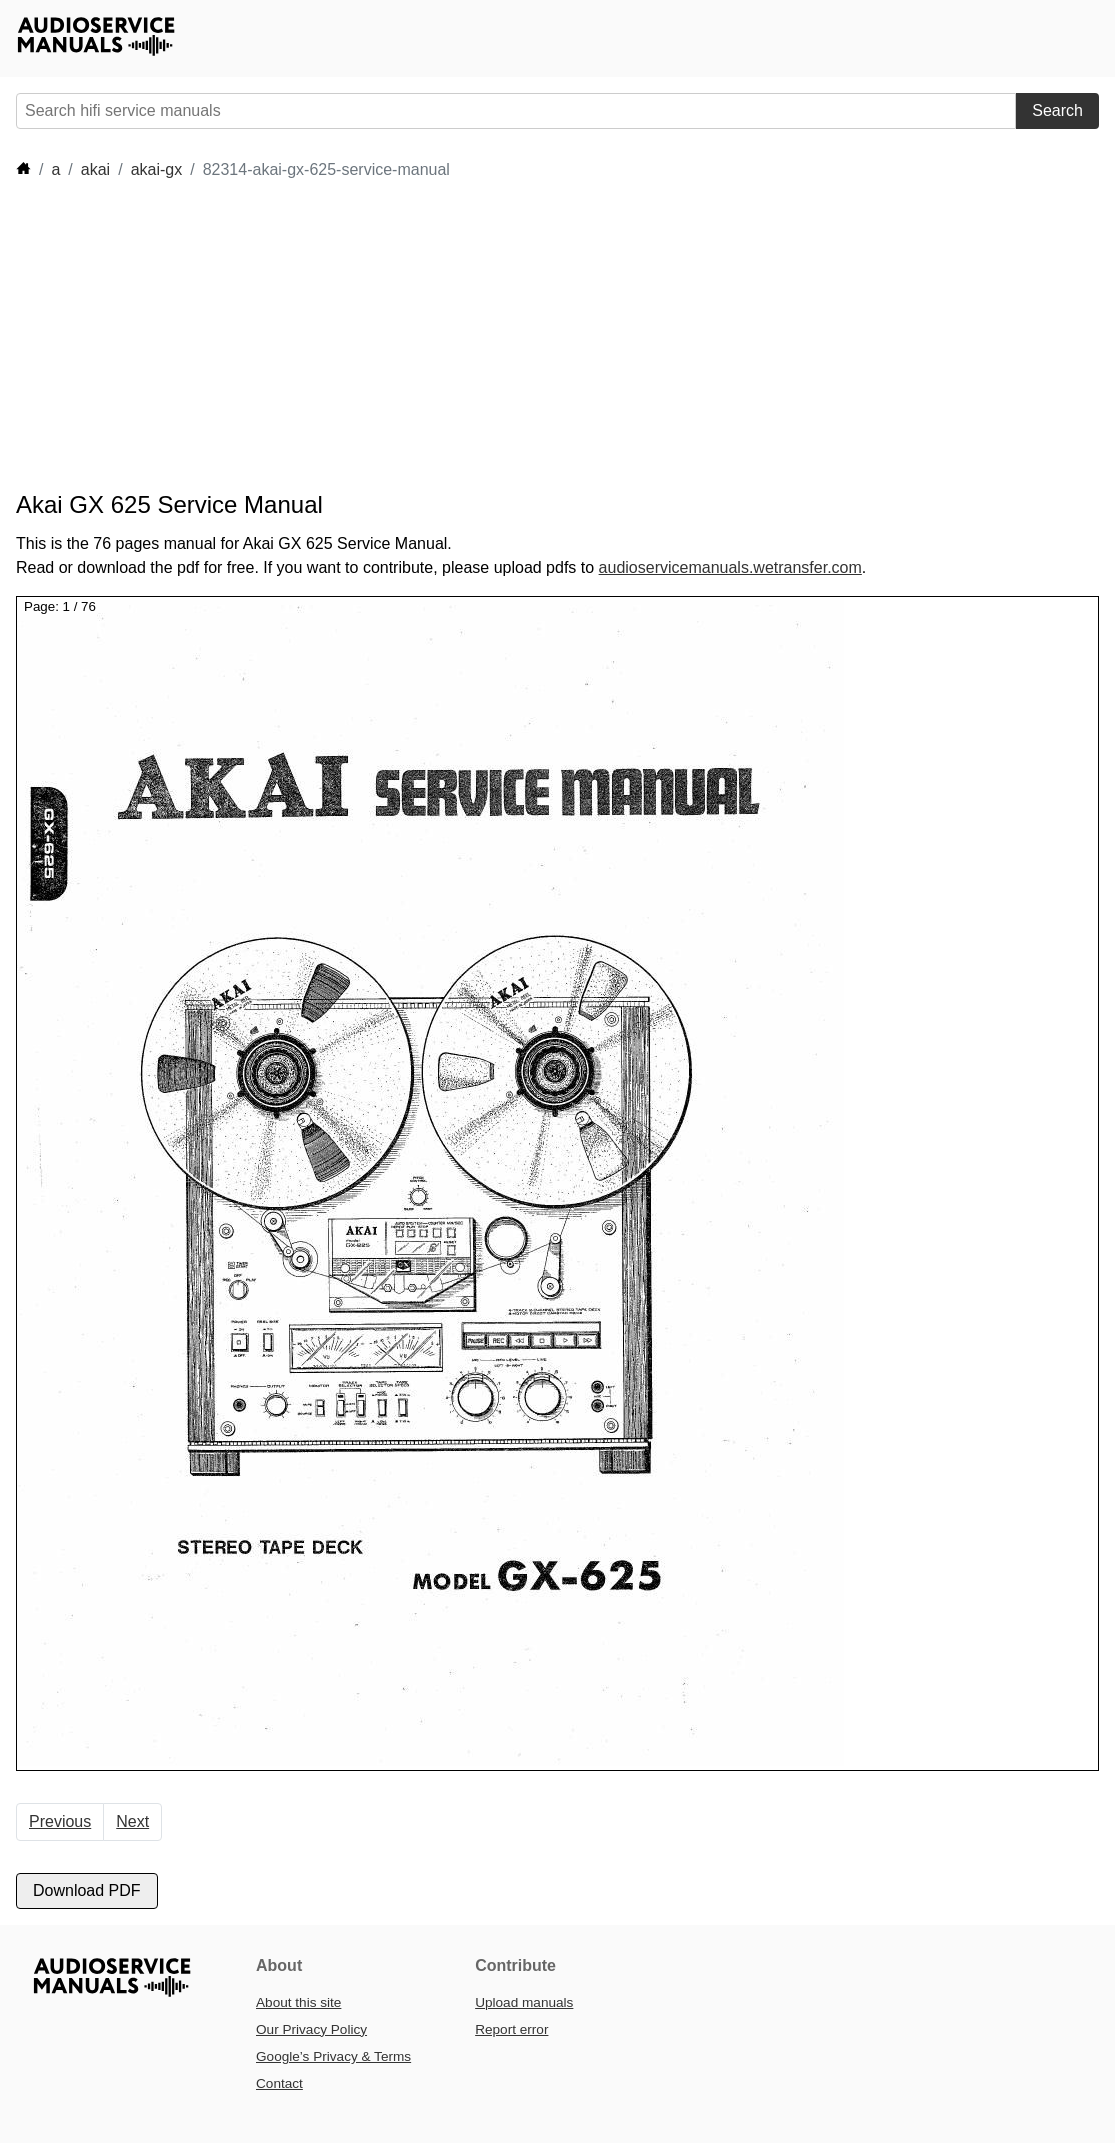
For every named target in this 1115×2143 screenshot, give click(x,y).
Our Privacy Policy (311, 2029)
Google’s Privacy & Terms (333, 2056)
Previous (60, 1821)
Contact (279, 2083)
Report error (511, 2029)
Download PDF (87, 1890)
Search (1057, 110)
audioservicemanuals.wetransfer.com (730, 567)
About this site (298, 2002)
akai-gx (157, 169)
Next (132, 1821)
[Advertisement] (380, 336)
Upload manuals (524, 2002)
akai (95, 169)
